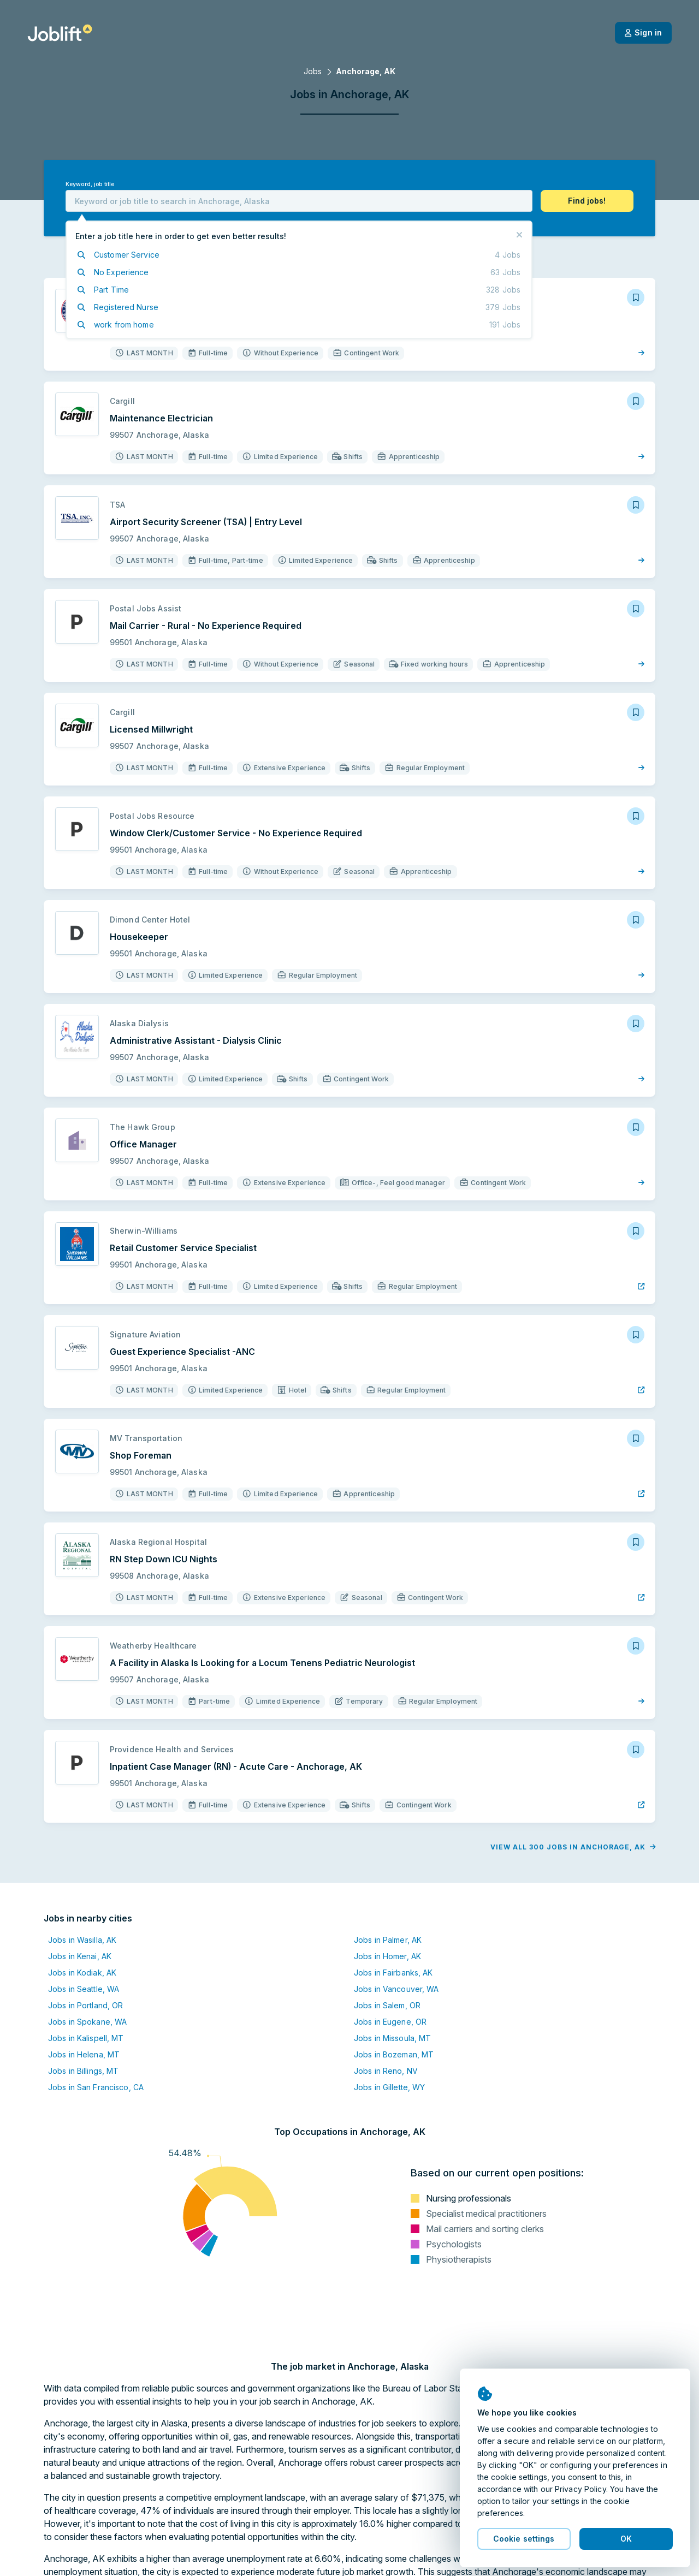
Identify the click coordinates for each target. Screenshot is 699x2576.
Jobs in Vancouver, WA (396, 1989)
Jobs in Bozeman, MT (394, 2054)
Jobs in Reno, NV (386, 2070)
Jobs (313, 71)
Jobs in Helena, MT (84, 2054)
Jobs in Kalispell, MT (86, 2038)
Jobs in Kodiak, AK (82, 1972)
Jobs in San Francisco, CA (96, 2087)
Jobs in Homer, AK (387, 1956)
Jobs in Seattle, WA (83, 1989)
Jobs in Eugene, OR (390, 2021)
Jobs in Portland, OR (85, 2005)
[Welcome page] (59, 32)
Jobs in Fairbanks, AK (393, 1972)
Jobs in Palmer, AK (388, 1939)
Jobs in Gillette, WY (389, 2087)
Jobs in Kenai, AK (79, 1956)
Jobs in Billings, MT (83, 2070)
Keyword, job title (90, 184)
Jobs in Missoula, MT (392, 2038)
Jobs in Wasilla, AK (82, 1939)
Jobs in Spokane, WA (87, 2021)
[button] (587, 201)
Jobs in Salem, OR (387, 2005)
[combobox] (299, 201)
